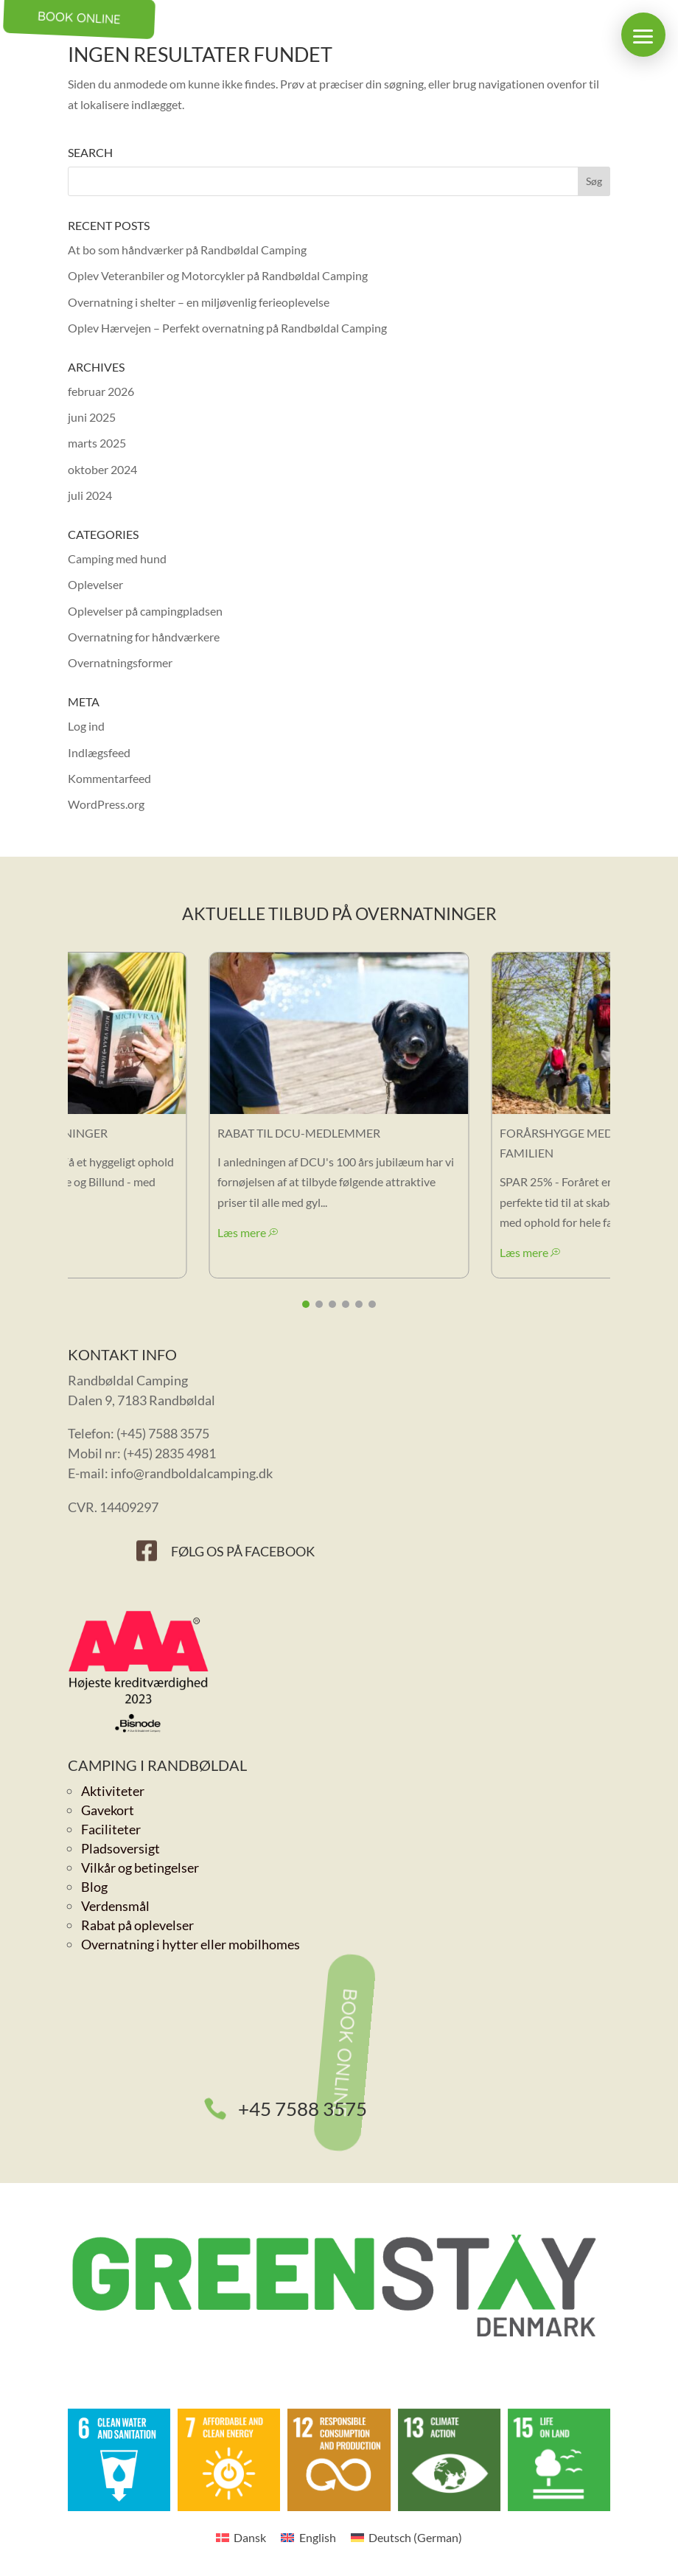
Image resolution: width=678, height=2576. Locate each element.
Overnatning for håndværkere (144, 637)
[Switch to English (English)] (308, 2537)
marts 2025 (97, 443)
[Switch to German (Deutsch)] (406, 2537)
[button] (643, 35)
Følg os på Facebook (243, 1551)
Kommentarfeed (109, 778)
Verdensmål (115, 1906)
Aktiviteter (112, 1791)
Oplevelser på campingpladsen (145, 611)
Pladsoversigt (120, 1848)
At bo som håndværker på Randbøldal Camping (187, 250)
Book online (345, 2052)
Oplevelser (95, 584)
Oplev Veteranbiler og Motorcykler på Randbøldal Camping (218, 275)
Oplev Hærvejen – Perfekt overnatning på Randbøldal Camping (227, 328)
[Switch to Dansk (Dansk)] (241, 2537)
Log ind (86, 726)
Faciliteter (111, 1829)
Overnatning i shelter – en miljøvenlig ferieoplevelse (198, 302)
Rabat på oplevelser (137, 1925)
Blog (94, 1887)
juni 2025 (92, 417)
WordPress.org (106, 804)
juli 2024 (90, 495)
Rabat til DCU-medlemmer (298, 1133)
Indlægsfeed (99, 752)
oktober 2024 (102, 469)
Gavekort (107, 1810)
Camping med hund (117, 558)
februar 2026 (101, 391)
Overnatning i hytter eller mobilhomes (190, 1944)
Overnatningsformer (120, 662)
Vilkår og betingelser (140, 1867)
